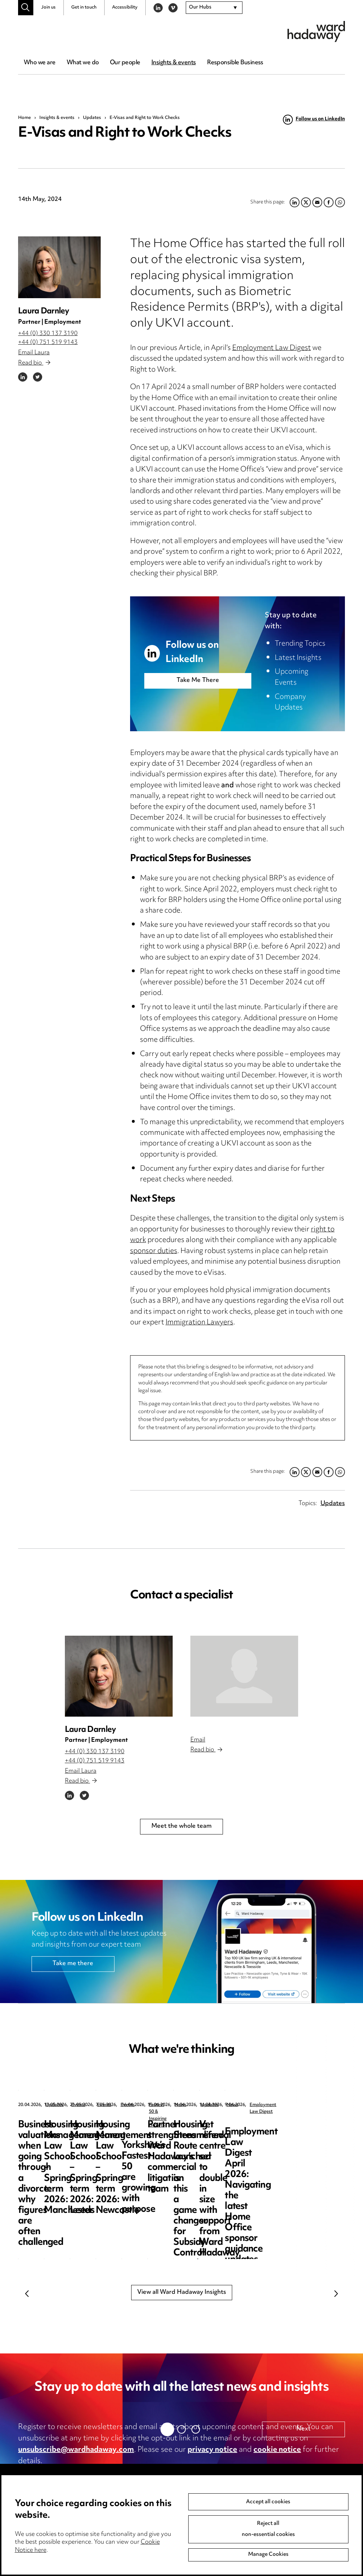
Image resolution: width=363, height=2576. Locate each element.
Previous (27, 2294)
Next (336, 2294)
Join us (48, 7)
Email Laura (34, 353)
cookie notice (277, 2450)
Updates (92, 117)
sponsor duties (153, 1251)
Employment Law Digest (271, 348)
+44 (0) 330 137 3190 (48, 334)
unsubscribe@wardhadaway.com (76, 2450)
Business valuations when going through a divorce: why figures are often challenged (69, 2141)
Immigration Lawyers (199, 1323)
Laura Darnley (43, 311)
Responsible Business (235, 63)
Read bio (34, 363)
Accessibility (125, 7)
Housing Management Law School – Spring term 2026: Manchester (200, 2135)
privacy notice (212, 2450)
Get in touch (83, 7)
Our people (125, 63)
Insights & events (173, 63)
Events (183, 2105)
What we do (83, 63)
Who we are (39, 63)
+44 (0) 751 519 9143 (48, 343)
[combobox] (214, 7)
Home (24, 117)
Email (197, 1740)
